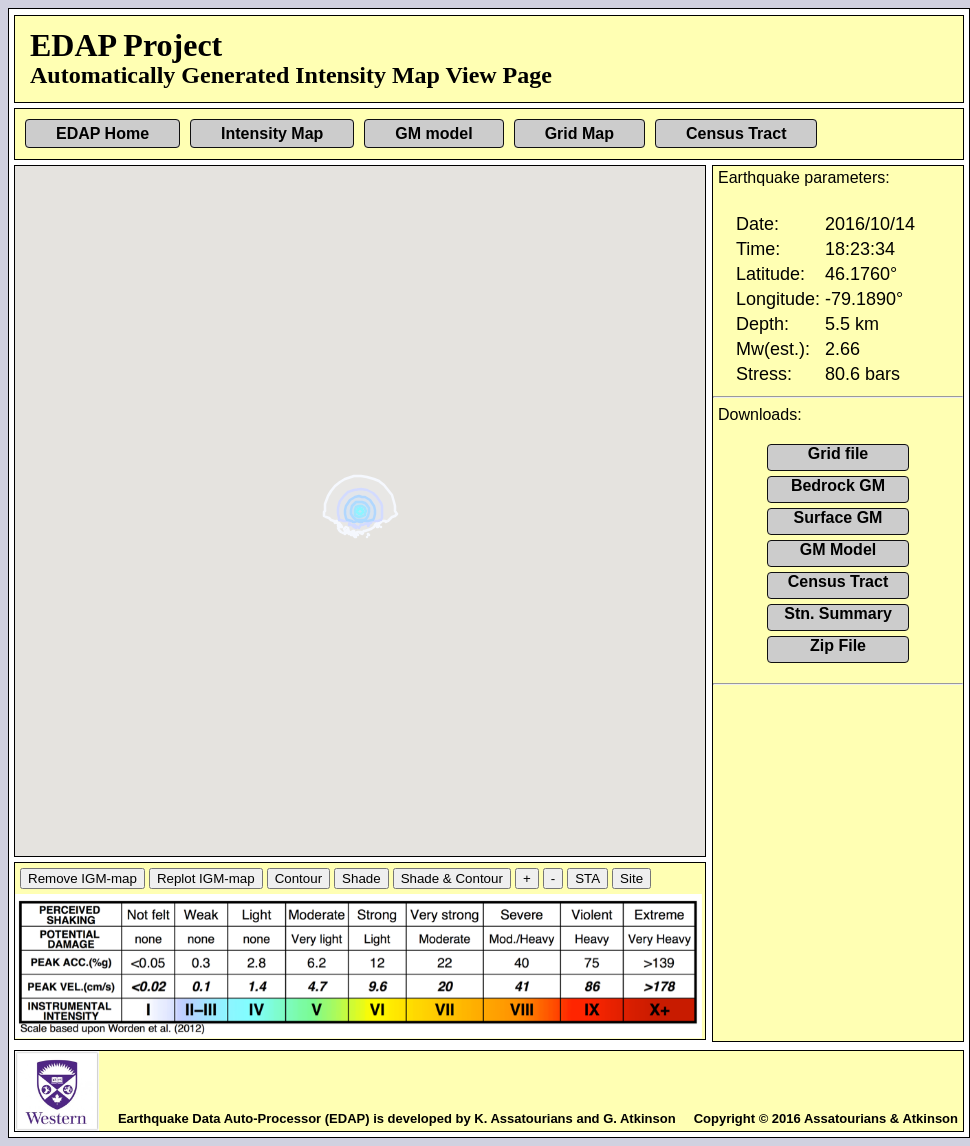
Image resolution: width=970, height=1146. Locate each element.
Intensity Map (272, 133)
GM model (433, 133)
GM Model (838, 549)
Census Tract (736, 133)
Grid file (838, 453)
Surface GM (838, 517)
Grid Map (579, 133)
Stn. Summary (838, 613)
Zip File (838, 645)
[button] (362, 503)
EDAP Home (102, 133)
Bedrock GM (838, 485)
